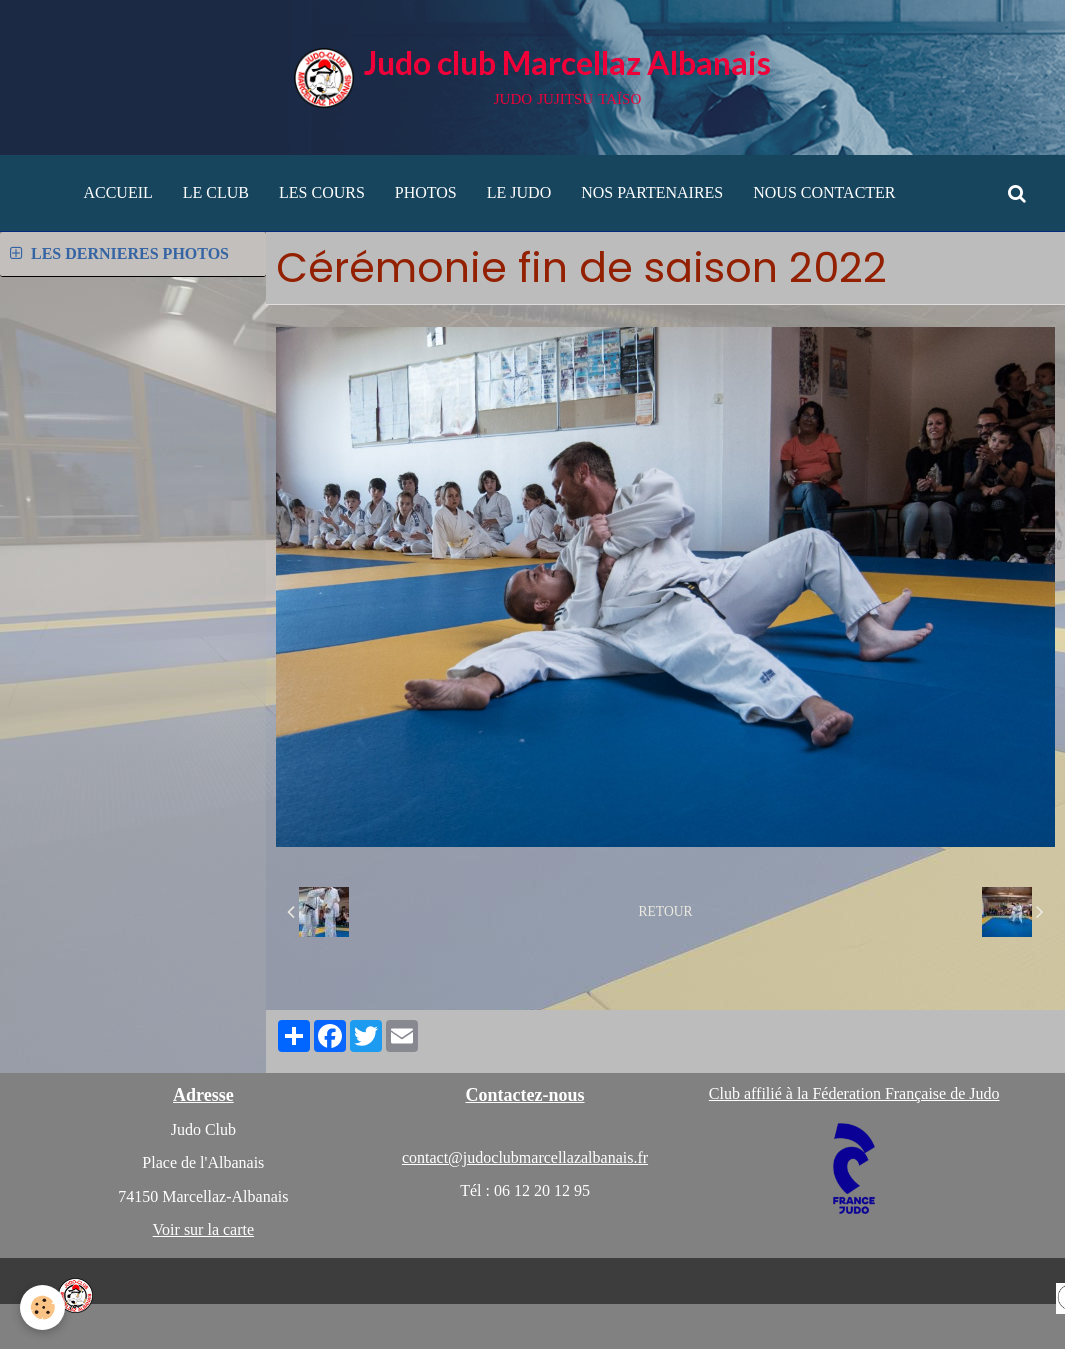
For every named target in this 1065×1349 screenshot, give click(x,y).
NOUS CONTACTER (824, 192)
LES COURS (322, 192)
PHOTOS (426, 192)
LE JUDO (519, 192)
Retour (666, 911)
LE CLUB (216, 192)
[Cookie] (42, 1307)
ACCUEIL (117, 192)
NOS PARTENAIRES (652, 192)
